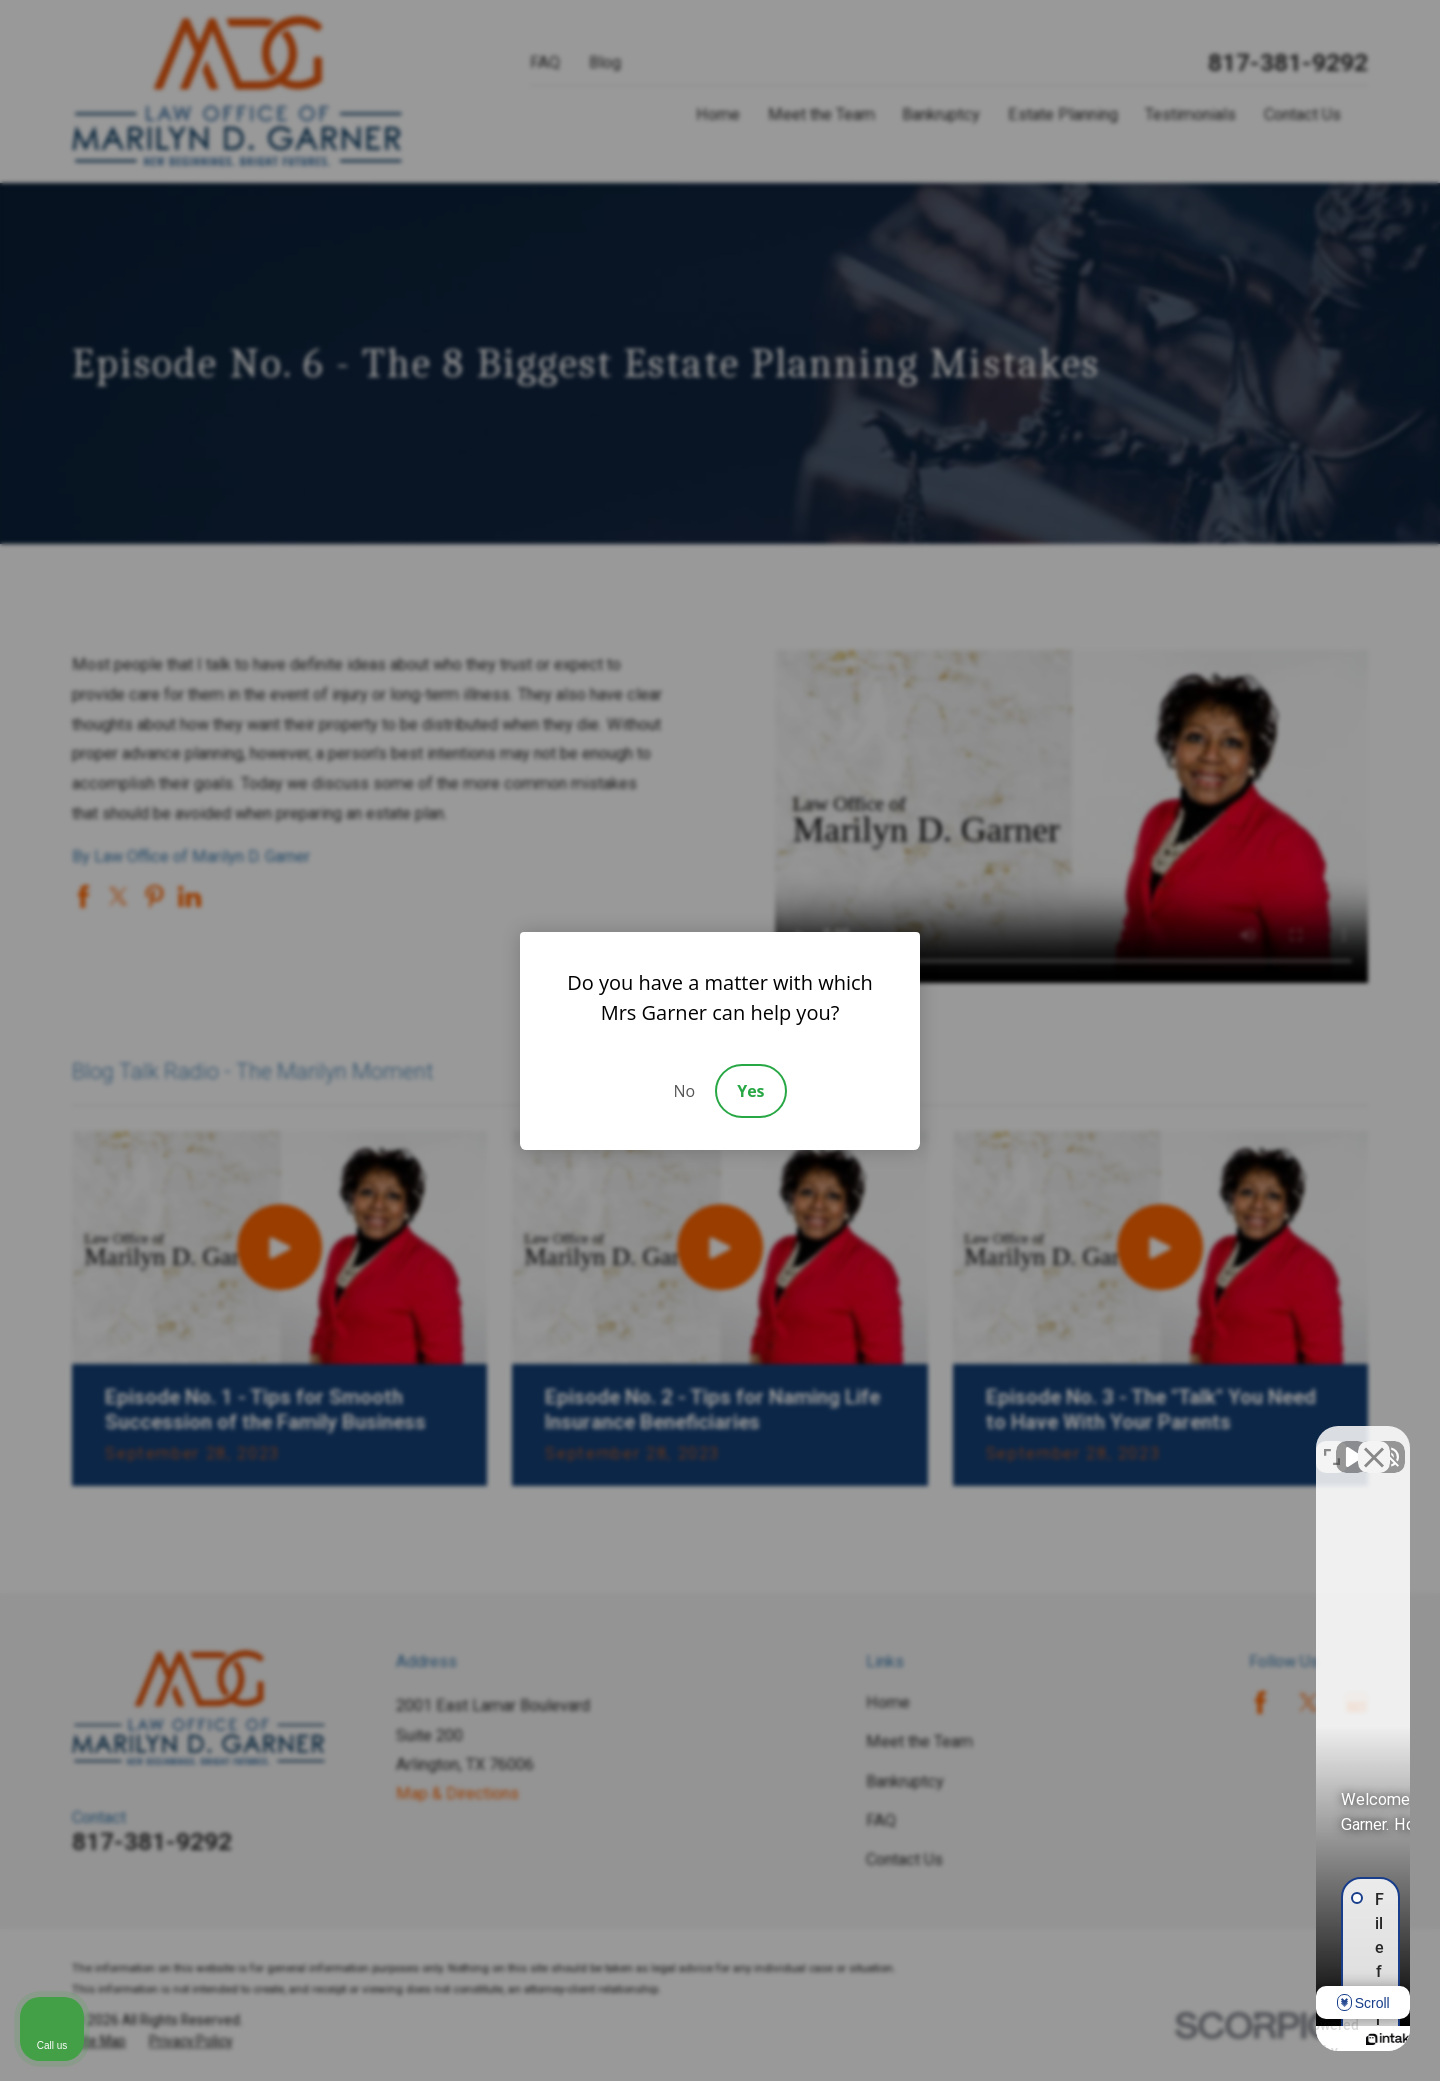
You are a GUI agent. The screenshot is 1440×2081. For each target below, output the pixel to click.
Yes (750, 1091)
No (684, 1091)
